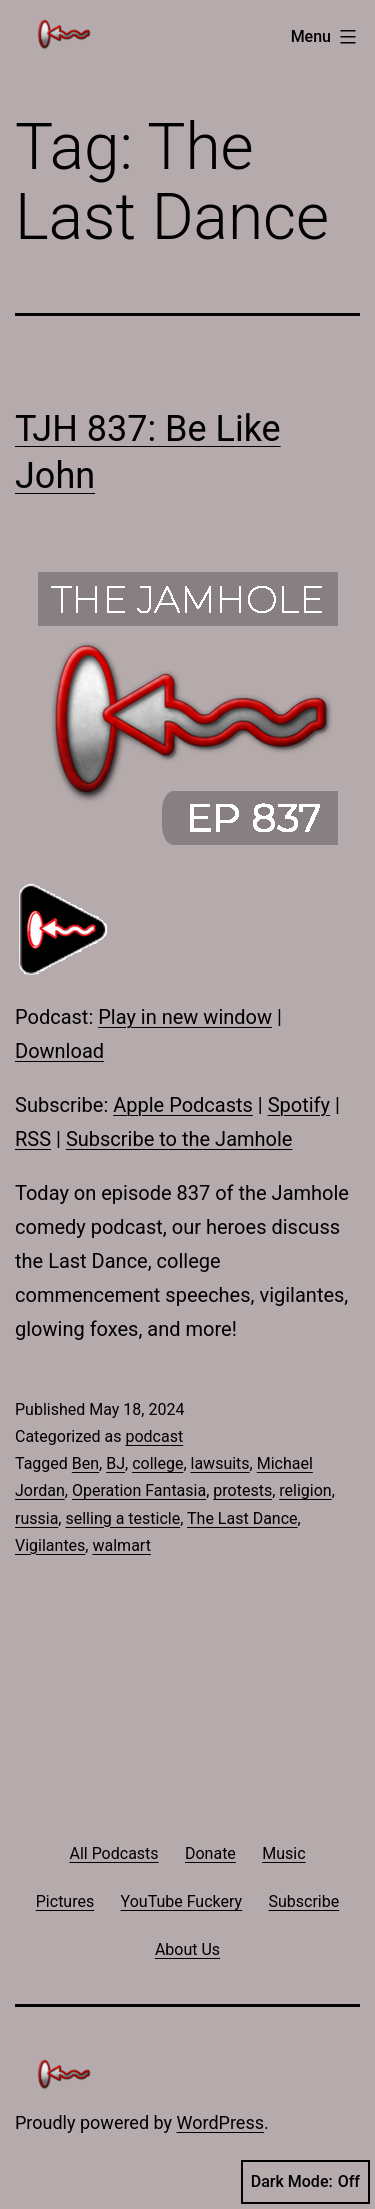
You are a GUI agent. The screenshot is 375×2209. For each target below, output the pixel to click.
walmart (121, 1545)
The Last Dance (242, 1518)
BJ (115, 1463)
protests (242, 1490)
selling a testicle (122, 1518)
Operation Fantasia (139, 1490)
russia (36, 1518)
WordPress (220, 2122)
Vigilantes (50, 1545)
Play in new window (185, 1017)
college (157, 1463)
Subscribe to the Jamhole (179, 1139)
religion (305, 1490)
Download (59, 1051)
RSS (33, 1139)
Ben (85, 1463)
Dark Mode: (305, 2182)
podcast (154, 1436)
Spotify (299, 1105)
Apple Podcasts (183, 1105)
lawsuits (220, 1463)
